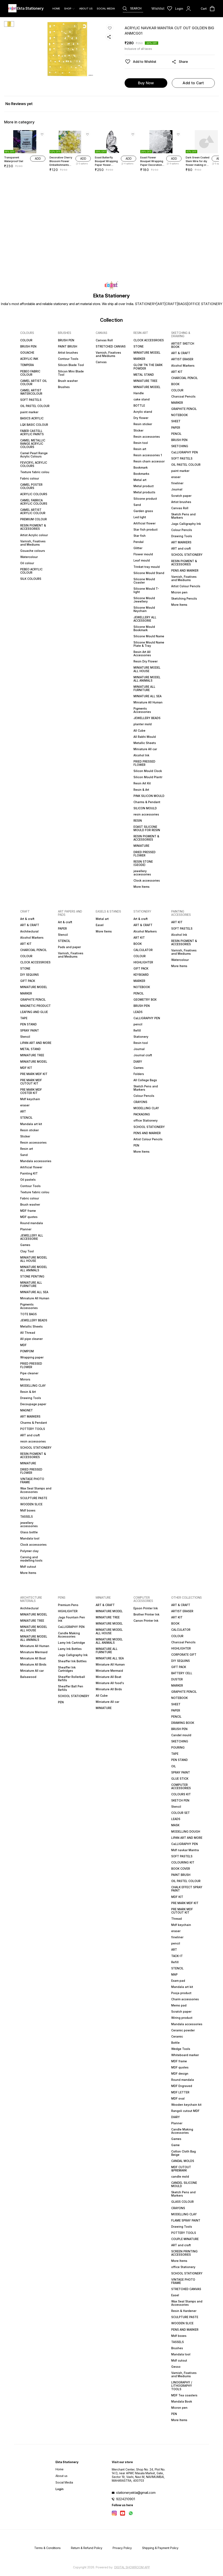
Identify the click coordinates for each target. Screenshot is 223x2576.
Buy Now (146, 83)
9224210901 (125, 2499)
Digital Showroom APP (132, 2567)
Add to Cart (193, 83)
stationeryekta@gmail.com (136, 2492)
